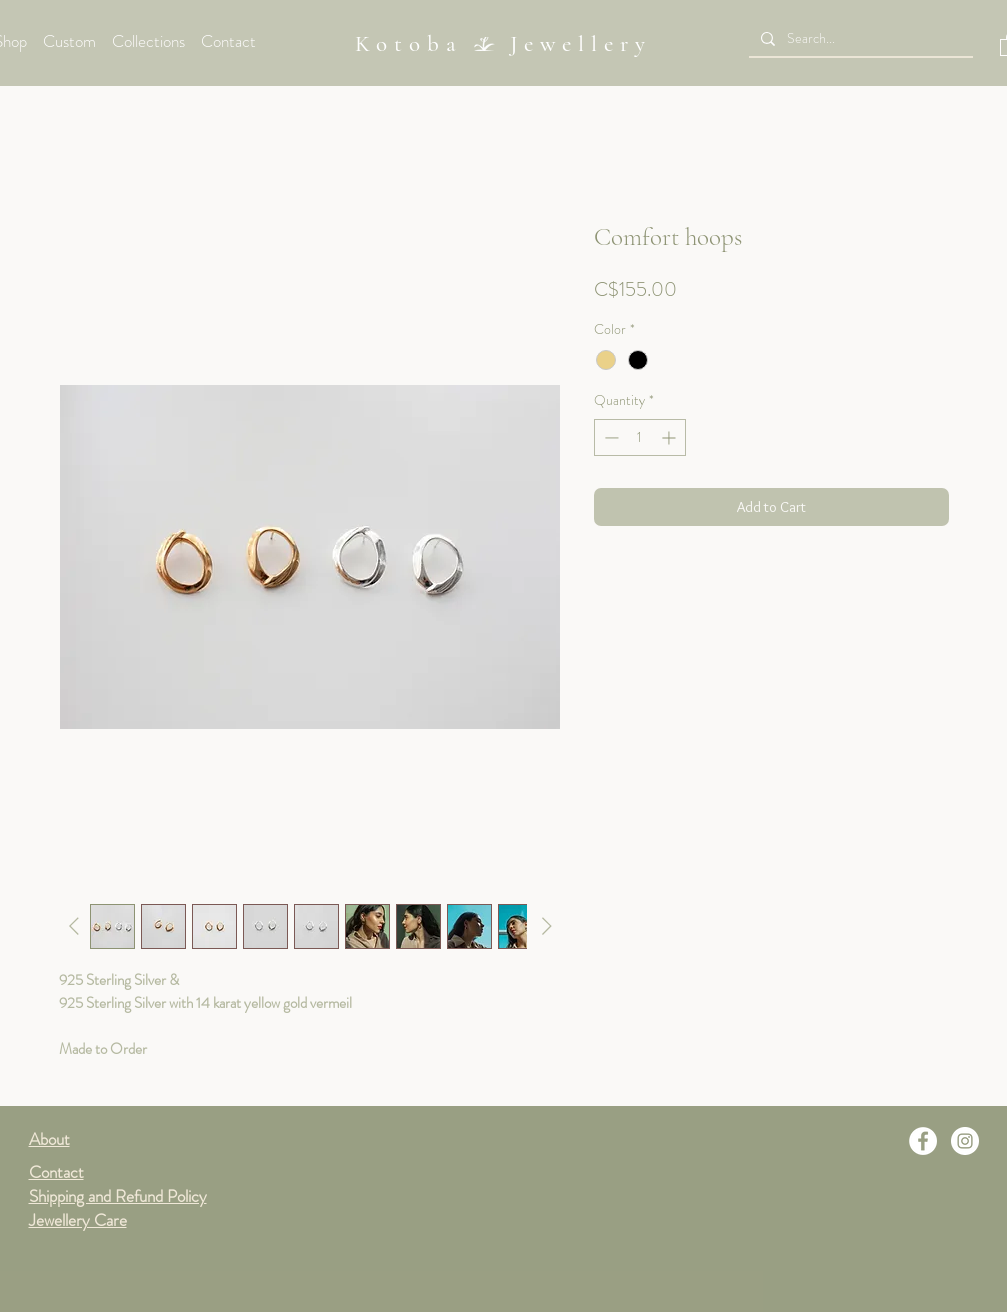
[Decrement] (609, 437)
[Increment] (670, 437)
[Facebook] (923, 1141)
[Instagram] (965, 1141)
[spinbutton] (640, 437)
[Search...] (859, 39)
